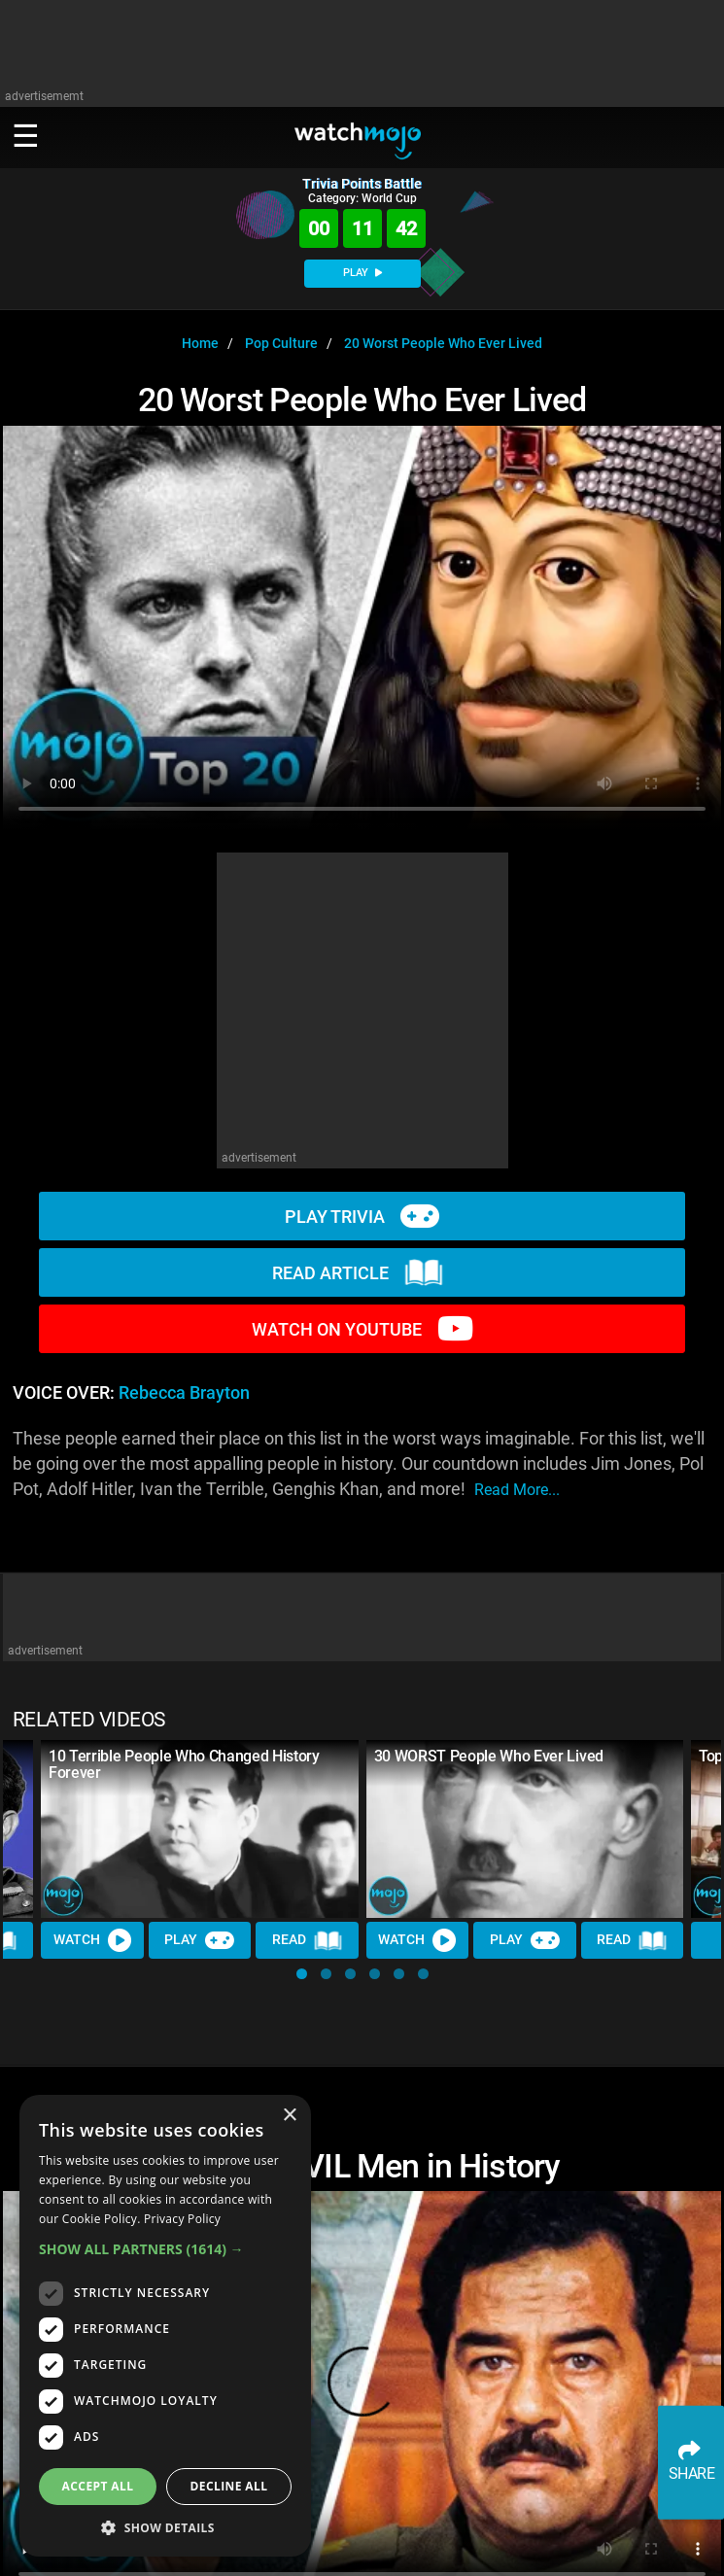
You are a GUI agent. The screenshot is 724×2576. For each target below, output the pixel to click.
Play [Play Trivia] (199, 1940)
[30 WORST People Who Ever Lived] (525, 1829)
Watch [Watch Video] (92, 1940)
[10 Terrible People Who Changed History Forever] (200, 1829)
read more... (517, 1489)
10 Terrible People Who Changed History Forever (184, 1764)
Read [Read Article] (307, 1940)
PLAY (362, 272)
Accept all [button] (98, 2486)
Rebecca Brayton (184, 1393)
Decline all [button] (229, 2486)
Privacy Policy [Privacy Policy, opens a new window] (182, 2218)
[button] (302, 1974)
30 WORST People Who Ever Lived (488, 1756)
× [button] (289, 2115)
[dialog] (165, 2326)
